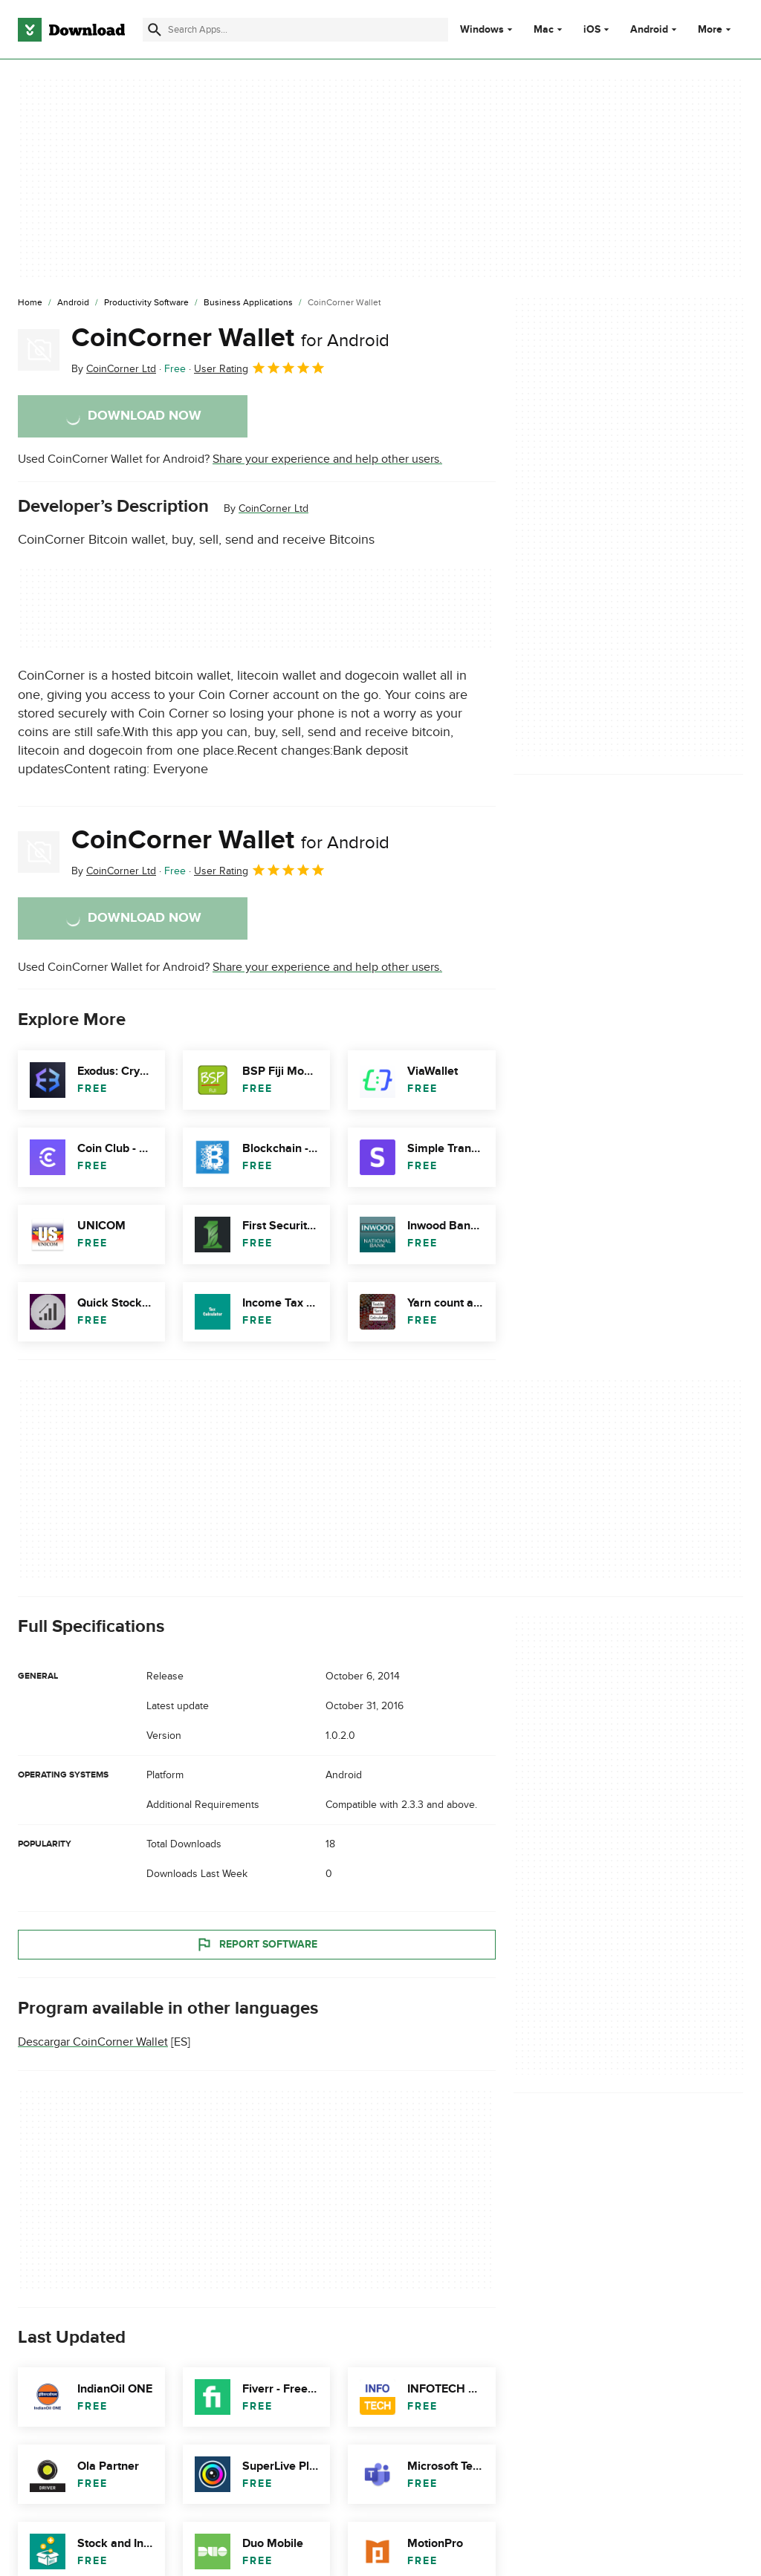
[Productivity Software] (146, 303)
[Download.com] (71, 30)
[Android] (73, 303)
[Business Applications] (248, 303)
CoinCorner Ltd (273, 508)
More (716, 29)
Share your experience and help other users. (327, 459)
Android (649, 30)
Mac (544, 30)
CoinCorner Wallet (230, 338)
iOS (591, 30)
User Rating (260, 367)
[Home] (30, 303)
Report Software (256, 1945)
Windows (482, 30)
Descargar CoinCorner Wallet (93, 2042)
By (113, 368)
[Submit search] (154, 30)
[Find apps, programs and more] (295, 30)
